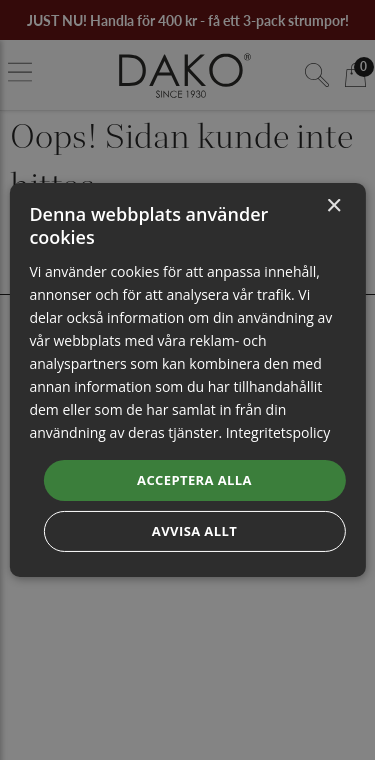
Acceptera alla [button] (194, 479)
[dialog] (187, 380)
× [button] (333, 206)
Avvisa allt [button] (194, 531)
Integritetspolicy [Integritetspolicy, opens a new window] (278, 432)
